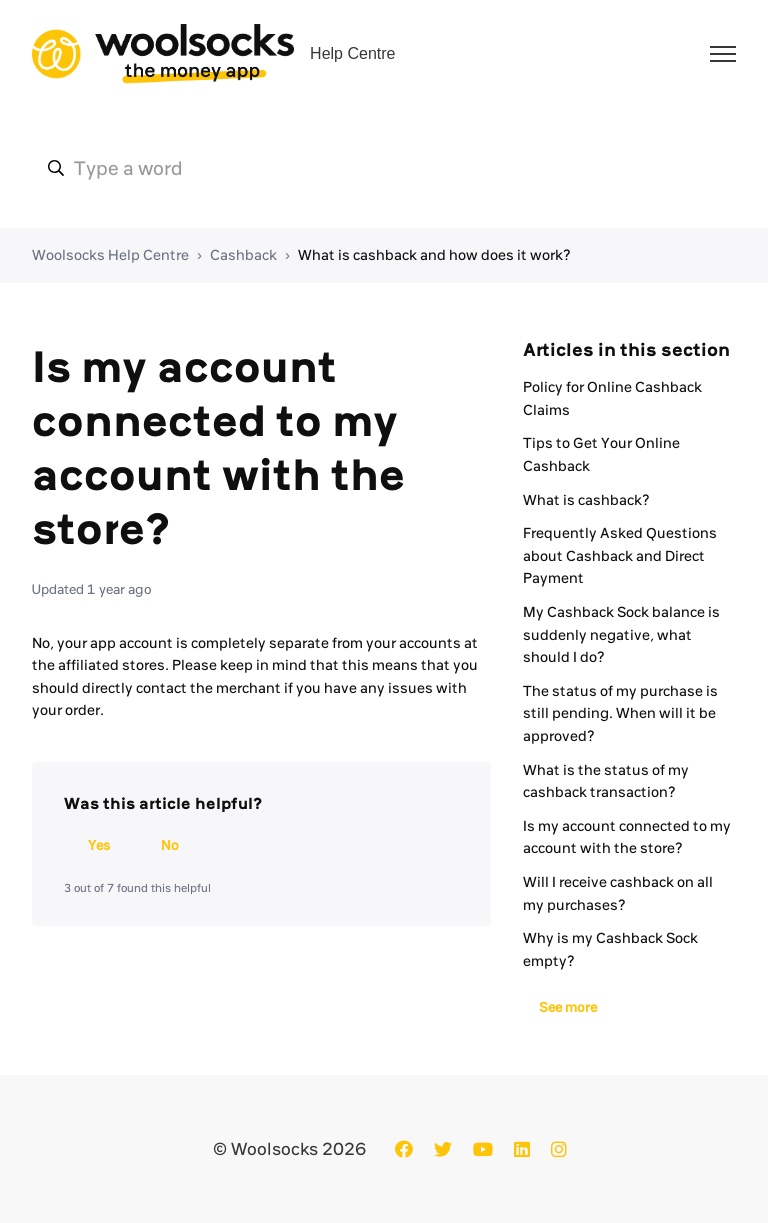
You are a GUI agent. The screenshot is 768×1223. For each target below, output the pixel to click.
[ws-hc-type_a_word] (384, 168)
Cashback (243, 255)
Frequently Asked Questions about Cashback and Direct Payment (620, 555)
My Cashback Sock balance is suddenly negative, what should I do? (621, 634)
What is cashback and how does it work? (434, 255)
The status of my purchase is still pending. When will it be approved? (620, 713)
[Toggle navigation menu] (723, 54)
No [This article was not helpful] (170, 845)
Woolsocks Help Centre (110, 255)
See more (568, 1007)
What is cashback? (586, 500)
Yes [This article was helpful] (99, 845)
